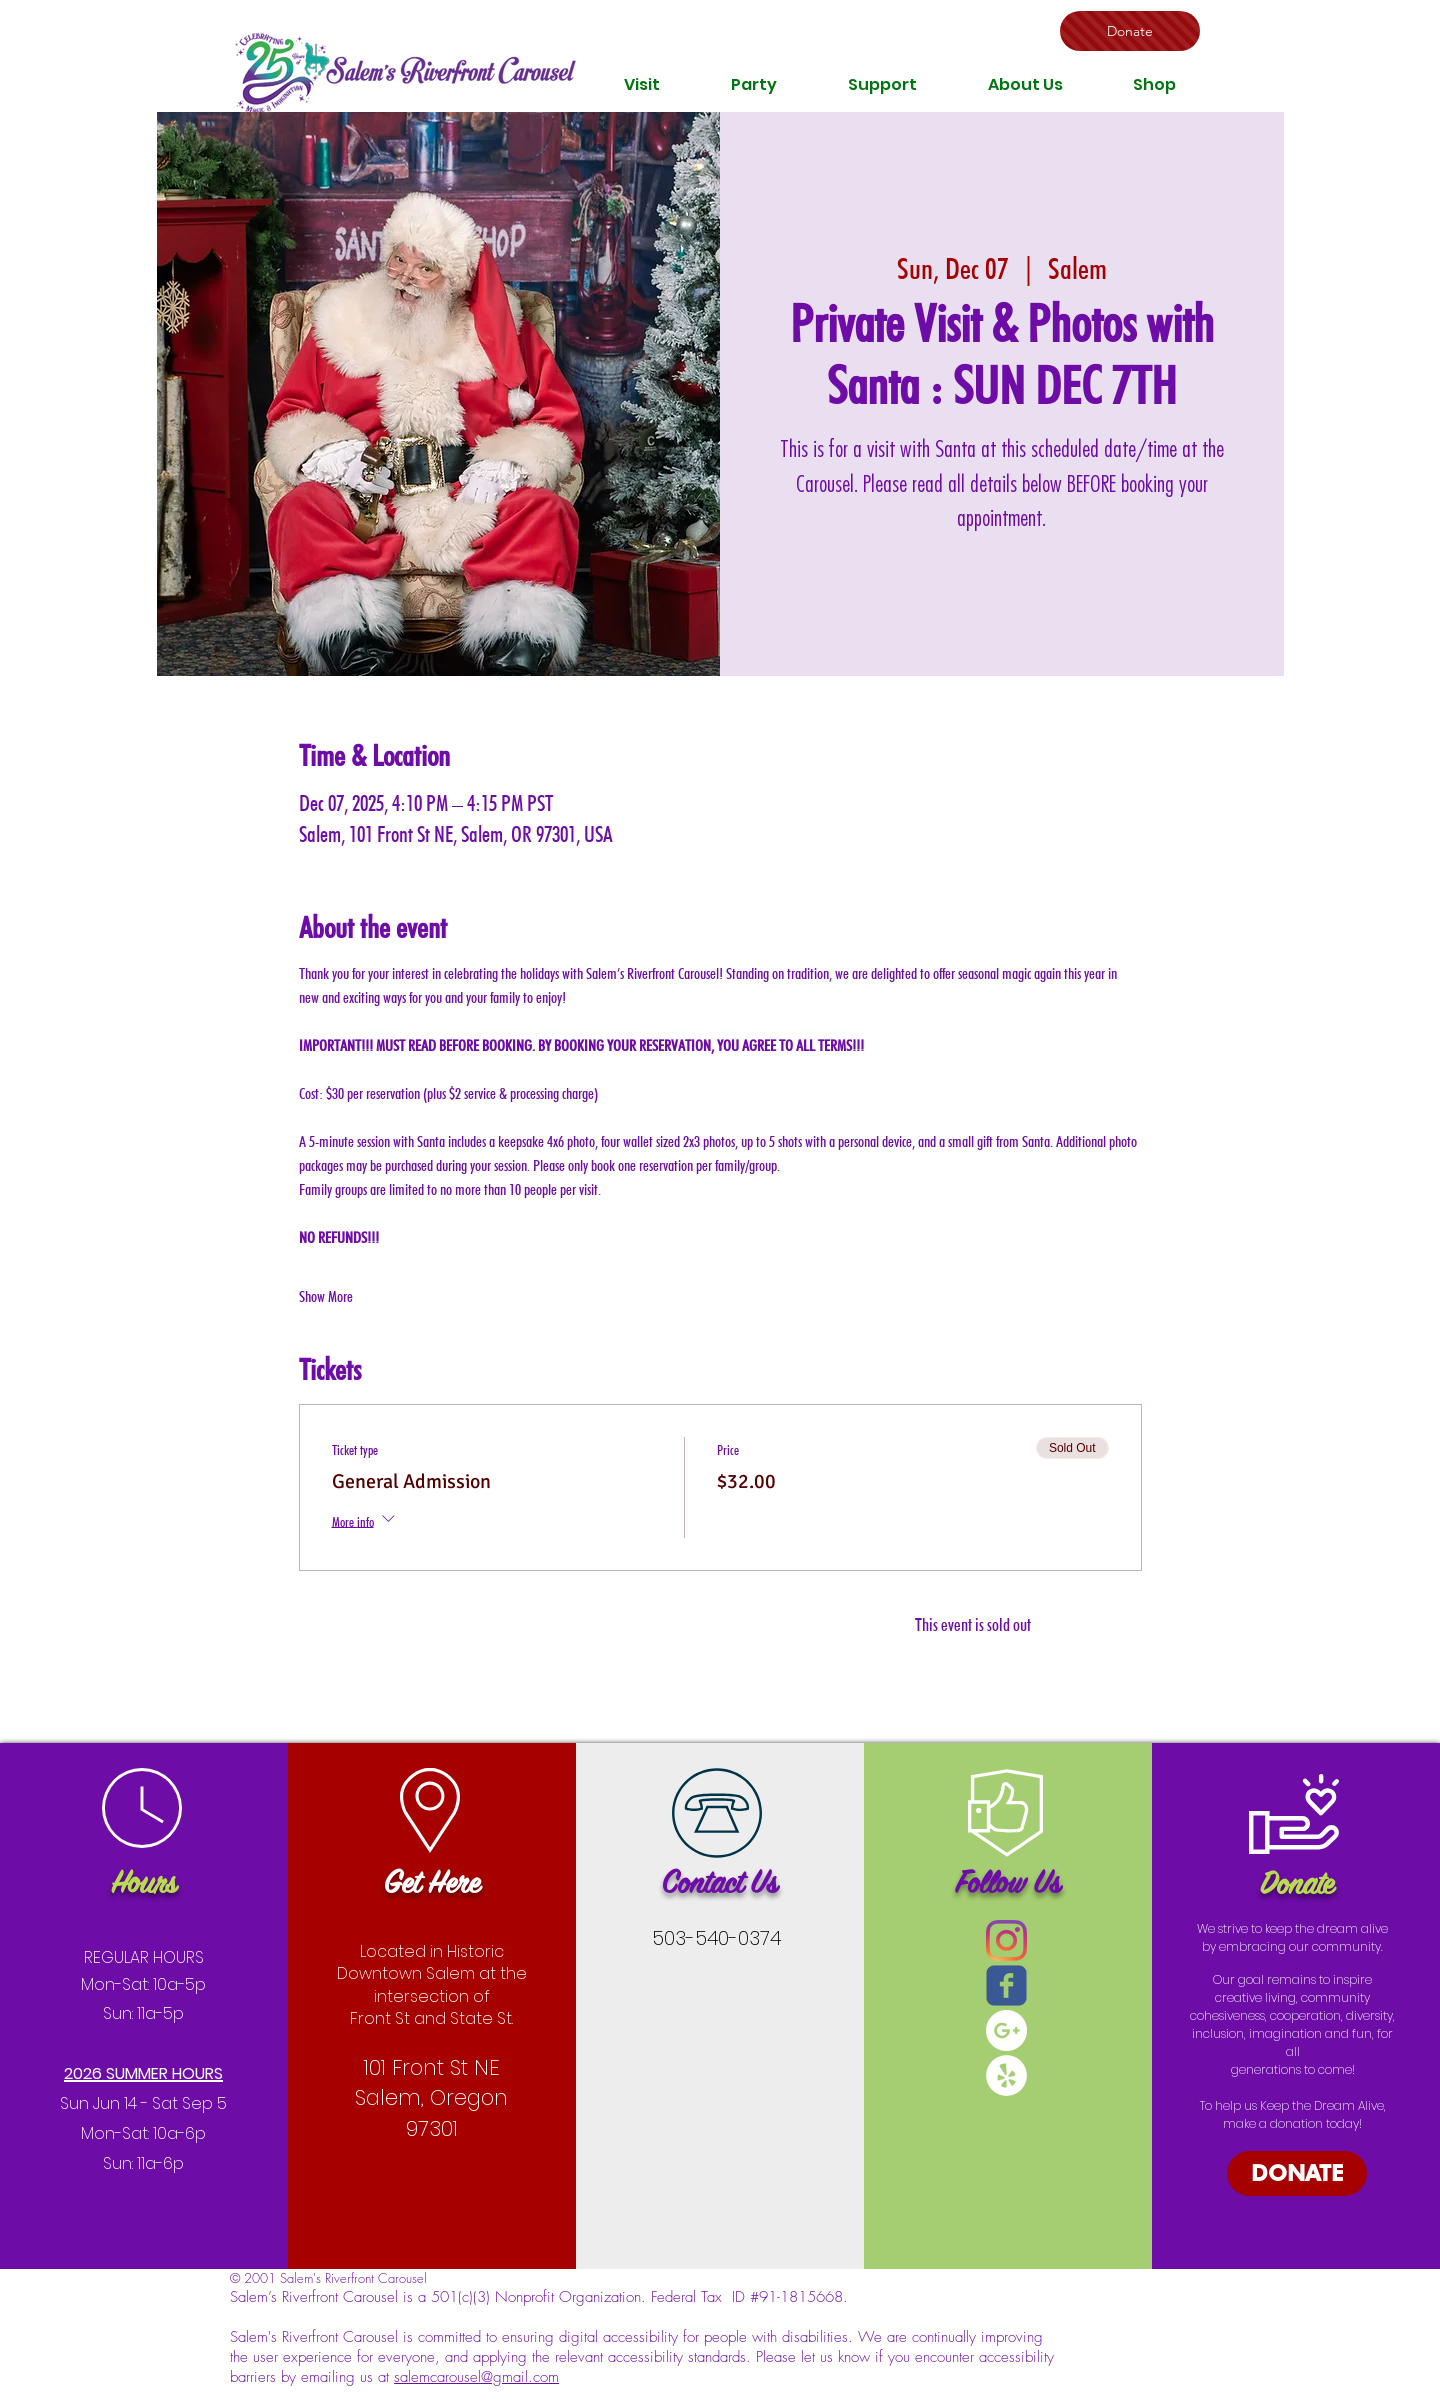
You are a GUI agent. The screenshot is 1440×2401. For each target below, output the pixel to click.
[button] (642, 84)
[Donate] (1130, 31)
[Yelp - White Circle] (1006, 2075)
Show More (326, 1296)
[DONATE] (1297, 2173)
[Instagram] (1006, 1940)
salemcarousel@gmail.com (476, 2377)
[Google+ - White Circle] (1006, 2030)
